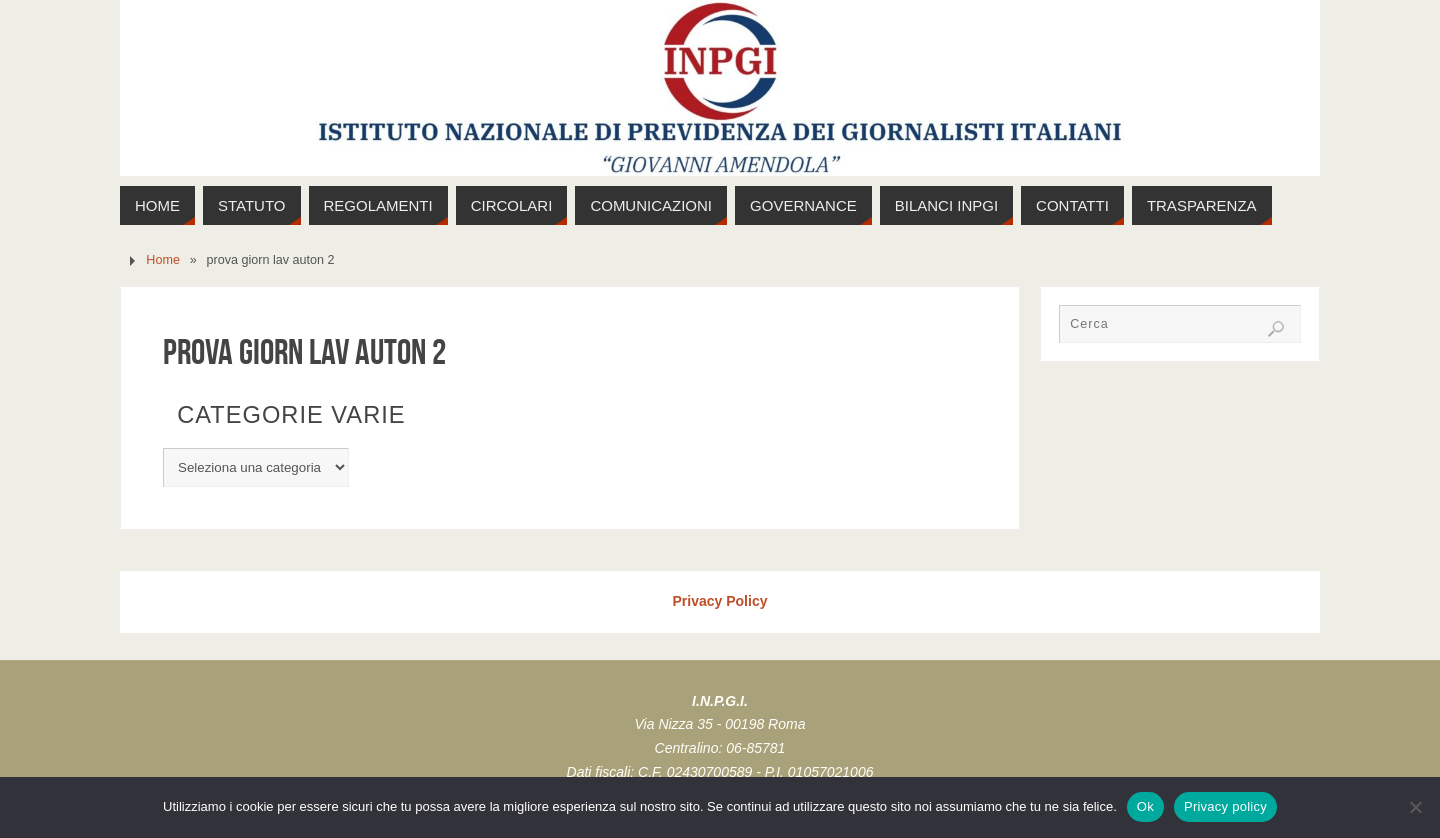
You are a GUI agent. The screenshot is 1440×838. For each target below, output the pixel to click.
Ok (1145, 806)
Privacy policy (1225, 806)
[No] (1415, 807)
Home (163, 260)
